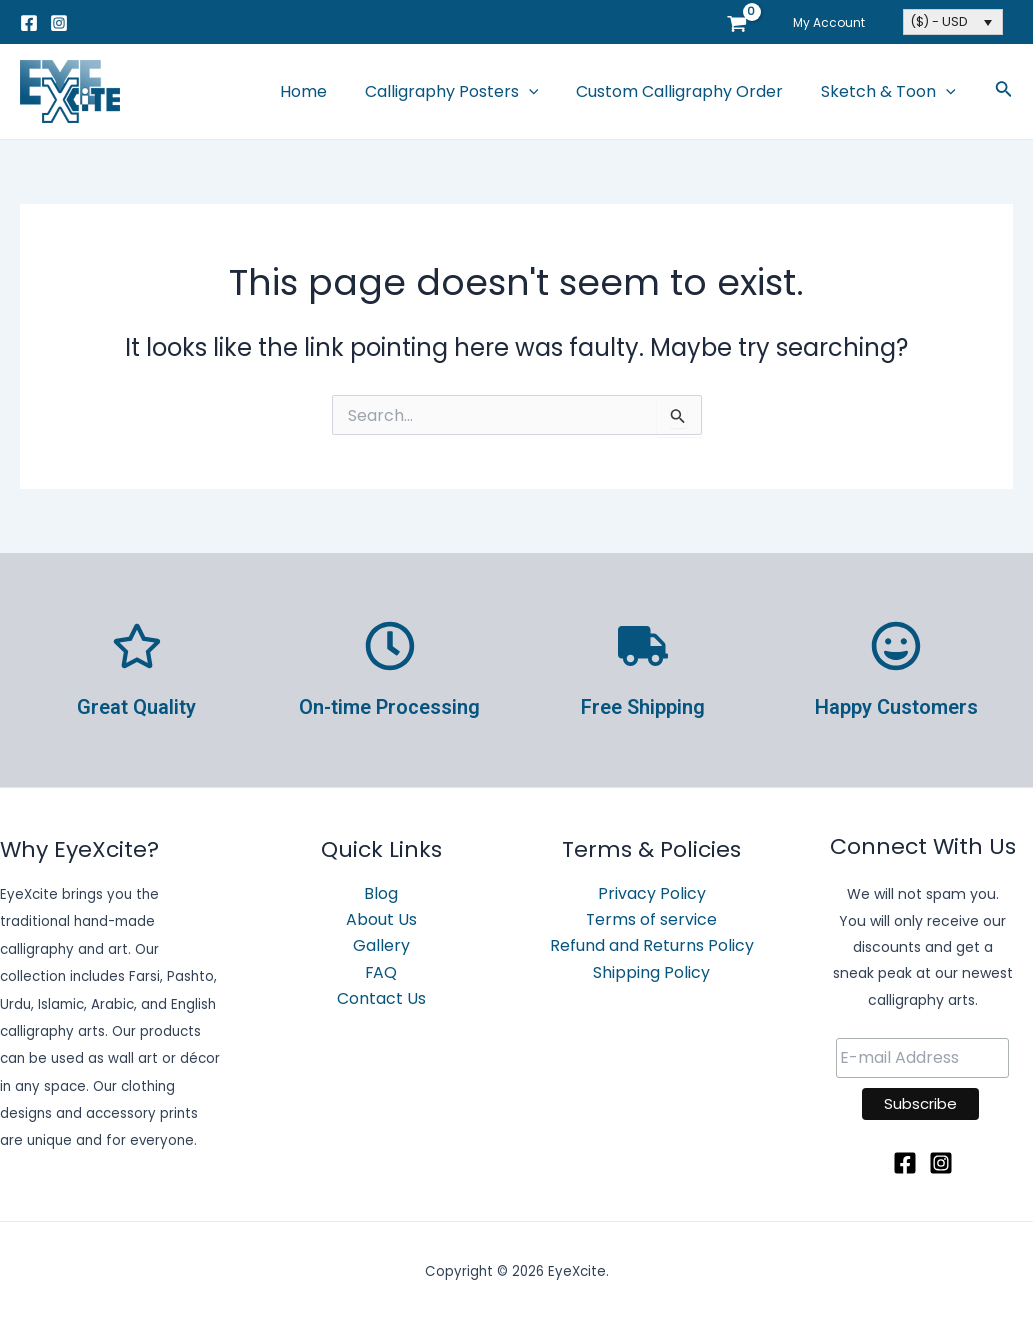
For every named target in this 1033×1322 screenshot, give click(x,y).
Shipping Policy (651, 972)
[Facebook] (29, 23)
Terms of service (652, 919)
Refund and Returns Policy (652, 946)
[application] (544, 92)
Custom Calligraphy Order (688, 91)
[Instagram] (59, 23)
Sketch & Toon (891, 92)
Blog (381, 893)
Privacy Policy (652, 893)
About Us (381, 919)
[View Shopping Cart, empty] (748, 22)
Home (324, 91)
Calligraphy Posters (467, 92)
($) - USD (939, 21)
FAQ (381, 972)
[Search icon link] (1004, 92)
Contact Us (381, 999)
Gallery (381, 946)
